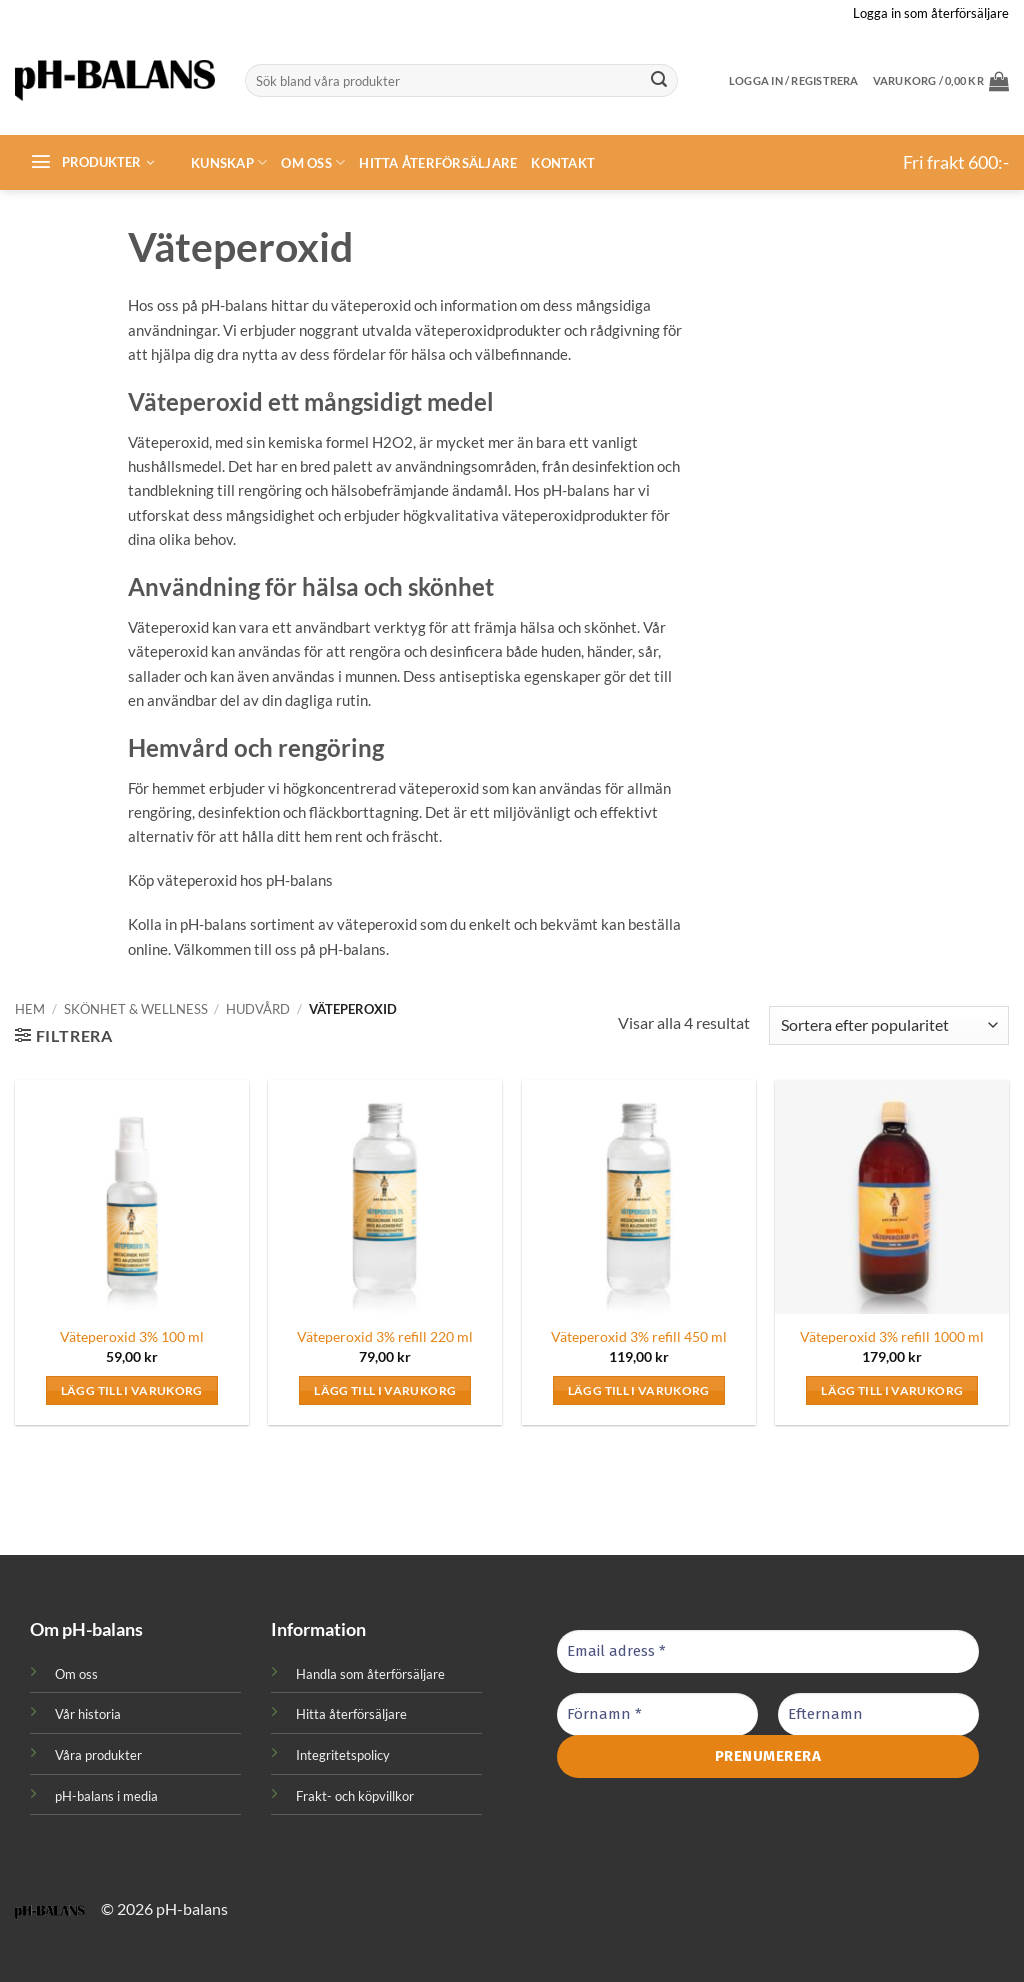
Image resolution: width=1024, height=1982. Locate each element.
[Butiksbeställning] (889, 1025)
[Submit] (659, 81)
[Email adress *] (768, 1651)
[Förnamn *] (657, 1714)
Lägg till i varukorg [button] (132, 1390)
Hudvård (258, 1009)
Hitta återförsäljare (438, 163)
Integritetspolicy (343, 1755)
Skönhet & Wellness (136, 1009)
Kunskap (229, 162)
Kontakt (563, 163)
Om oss (313, 162)
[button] (941, 81)
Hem (30, 1009)
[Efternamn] (878, 1714)
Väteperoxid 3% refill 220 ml (385, 1336)
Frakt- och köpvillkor (355, 1796)
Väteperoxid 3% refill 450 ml (639, 1336)
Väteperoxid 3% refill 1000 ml (892, 1336)
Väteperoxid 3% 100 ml (132, 1336)
